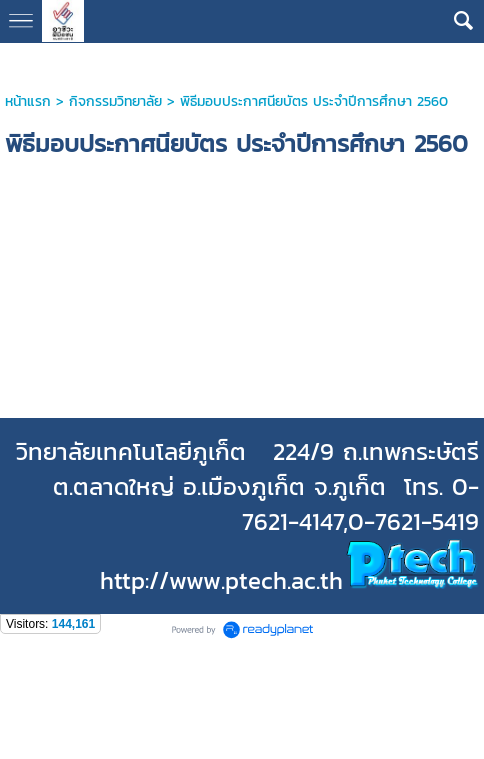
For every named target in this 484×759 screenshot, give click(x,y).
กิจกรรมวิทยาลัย (115, 101)
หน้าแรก (28, 101)
